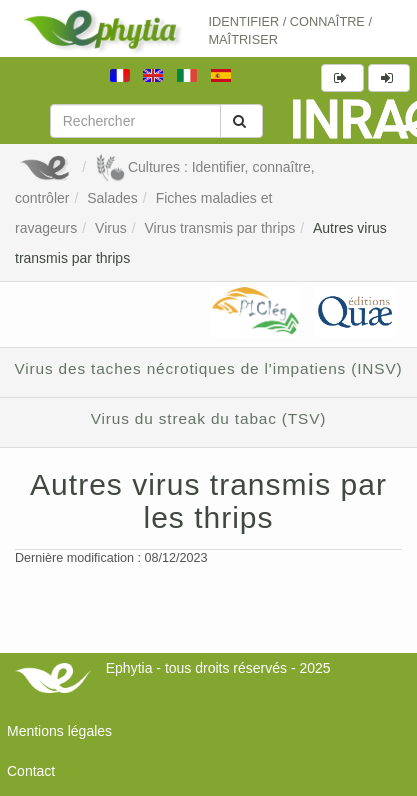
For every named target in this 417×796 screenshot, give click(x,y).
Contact (31, 771)
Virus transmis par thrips (219, 228)
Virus (111, 228)
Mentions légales (59, 731)
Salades (112, 198)
